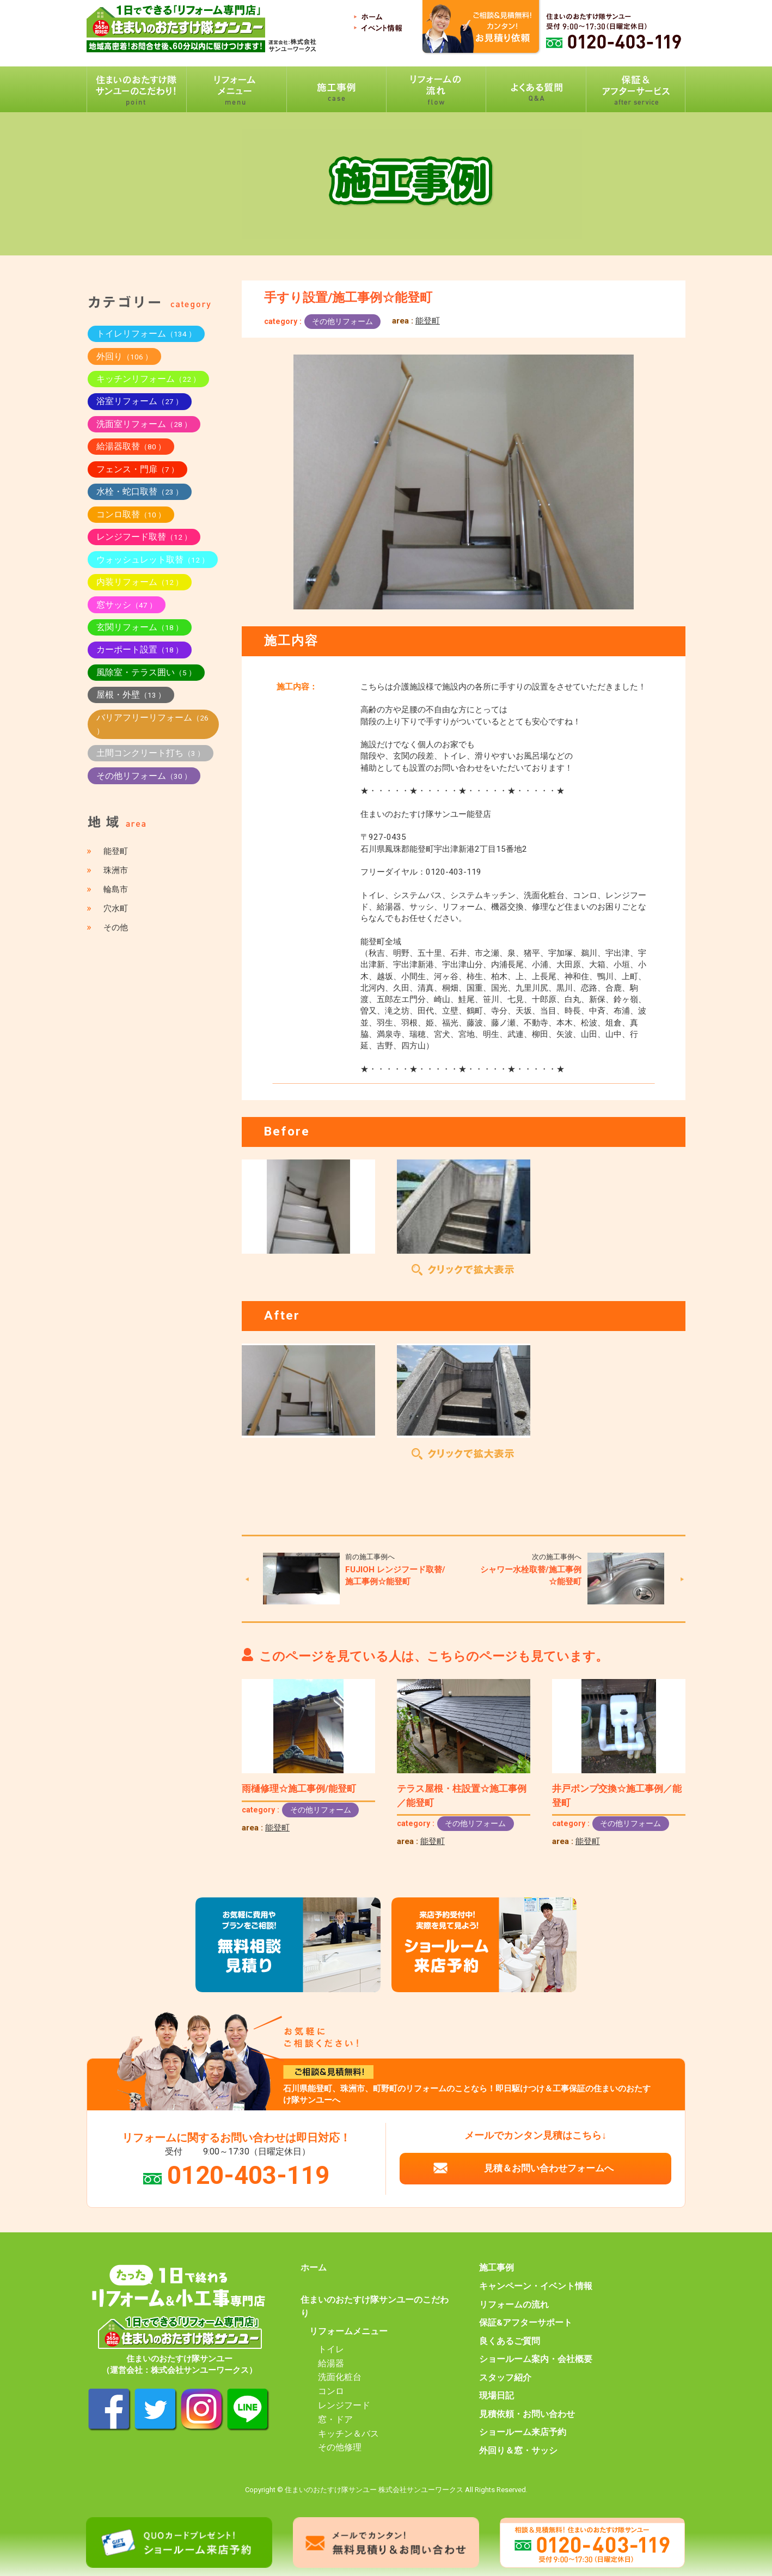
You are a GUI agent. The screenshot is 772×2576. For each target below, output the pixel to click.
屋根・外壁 (131, 694)
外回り (124, 356)
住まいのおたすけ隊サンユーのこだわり (375, 2306)
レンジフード (344, 2405)
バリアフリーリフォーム (152, 723)
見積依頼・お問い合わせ (527, 2414)
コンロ (331, 2391)
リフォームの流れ (514, 2305)
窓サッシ (126, 605)
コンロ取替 (131, 514)
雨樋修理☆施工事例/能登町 (299, 1788)
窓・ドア (335, 2420)
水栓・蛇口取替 (139, 491)
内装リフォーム (139, 582)
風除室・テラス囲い (146, 672)
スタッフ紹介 (505, 2378)
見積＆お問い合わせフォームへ (549, 2168)
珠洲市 (115, 870)
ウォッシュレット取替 (152, 559)
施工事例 (496, 2268)
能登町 (427, 321)
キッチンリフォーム (148, 379)
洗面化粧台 (340, 2377)
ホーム (314, 2268)
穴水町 (115, 908)
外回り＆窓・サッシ (518, 2451)
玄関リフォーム (139, 627)
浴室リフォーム (139, 401)
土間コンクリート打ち (150, 753)
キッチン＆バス (348, 2434)
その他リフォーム (342, 321)
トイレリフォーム (146, 333)
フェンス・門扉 (137, 469)
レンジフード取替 (144, 537)
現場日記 (496, 2396)
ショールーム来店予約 (522, 2432)
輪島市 (115, 889)
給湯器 (331, 2364)
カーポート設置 (139, 649)
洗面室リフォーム (144, 424)
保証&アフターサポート (525, 2323)
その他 (115, 927)
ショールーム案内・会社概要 (535, 2359)
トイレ (331, 2349)
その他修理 (340, 2447)
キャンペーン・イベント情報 (535, 2286)
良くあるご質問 (509, 2341)
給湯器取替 (131, 446)
